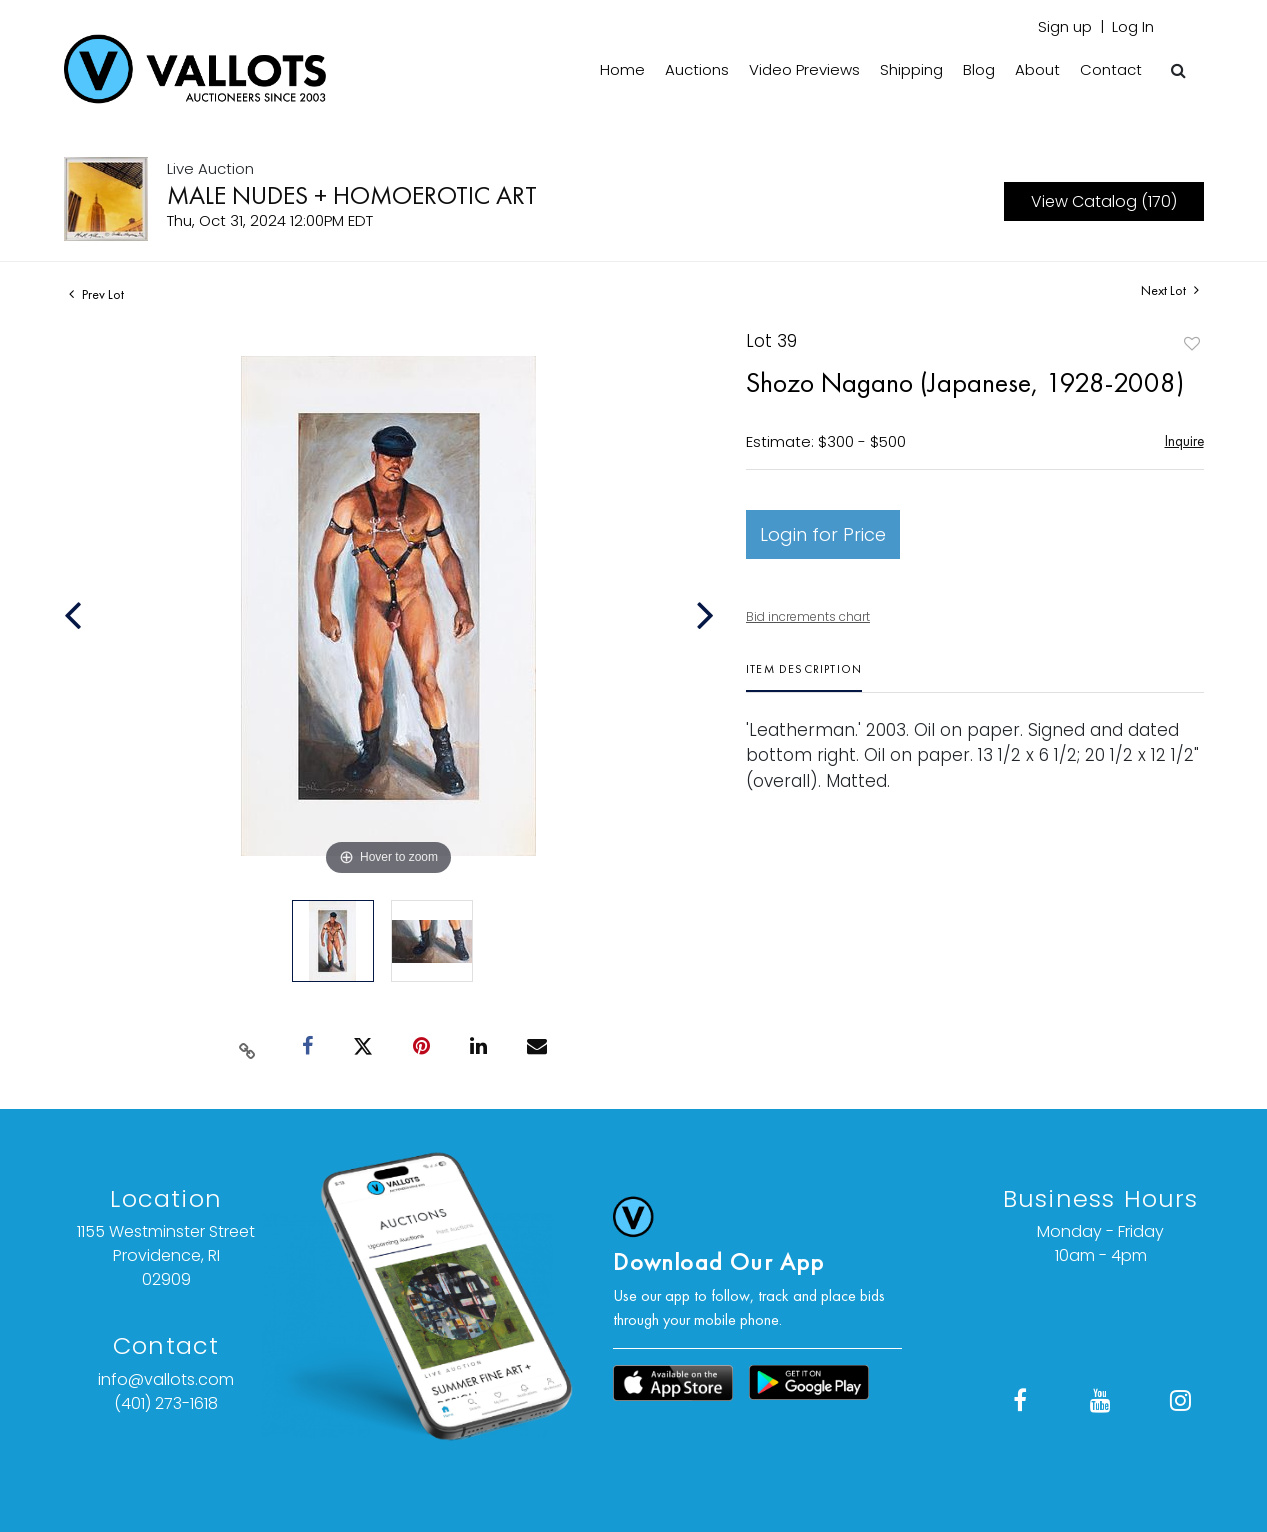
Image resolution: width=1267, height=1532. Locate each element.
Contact (1111, 69)
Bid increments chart (808, 616)
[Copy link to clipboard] (247, 1047)
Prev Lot (96, 294)
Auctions (697, 69)
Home (622, 69)
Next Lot (1170, 290)
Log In (1133, 26)
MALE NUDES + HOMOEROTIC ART (352, 195)
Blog (979, 69)
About (1037, 69)
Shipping (911, 69)
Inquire (1184, 440)
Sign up (1065, 26)
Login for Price (823, 534)
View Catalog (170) (1104, 201)
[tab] (804, 676)
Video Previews (804, 69)
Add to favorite (1192, 343)
